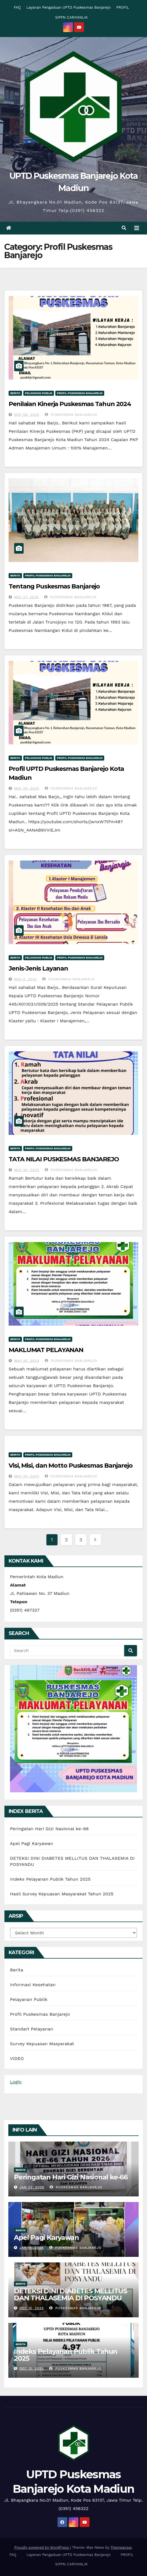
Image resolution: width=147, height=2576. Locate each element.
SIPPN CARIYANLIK (71, 17)
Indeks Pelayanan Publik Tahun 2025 (50, 1879)
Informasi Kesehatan (33, 1984)
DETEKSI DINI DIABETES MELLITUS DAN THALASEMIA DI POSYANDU (70, 2294)
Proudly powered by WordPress (42, 2547)
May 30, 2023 (26, 1170)
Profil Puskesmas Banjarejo (80, 393)
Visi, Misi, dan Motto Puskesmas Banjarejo (71, 1465)
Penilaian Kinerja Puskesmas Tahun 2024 (70, 404)
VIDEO (17, 2058)
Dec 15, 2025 (31, 2308)
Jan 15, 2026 (31, 2248)
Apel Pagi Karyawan (31, 1843)
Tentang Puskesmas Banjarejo (54, 586)
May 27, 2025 (26, 597)
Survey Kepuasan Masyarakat (42, 2043)
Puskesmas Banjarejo (71, 415)
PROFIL (122, 7)
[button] (124, 228)
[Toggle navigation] (137, 228)
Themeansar (121, 2547)
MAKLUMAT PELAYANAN (46, 1350)
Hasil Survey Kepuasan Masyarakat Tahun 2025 (61, 1893)
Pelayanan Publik (38, 393)
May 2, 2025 (25, 979)
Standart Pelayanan (31, 2029)
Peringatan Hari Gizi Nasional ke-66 (49, 1828)
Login (16, 2081)
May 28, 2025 (26, 415)
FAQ (17, 7)
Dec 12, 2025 (31, 2368)
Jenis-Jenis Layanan (38, 968)
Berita (15, 393)
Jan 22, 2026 (31, 2187)
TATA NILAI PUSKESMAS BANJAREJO (64, 1159)
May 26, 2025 (26, 788)
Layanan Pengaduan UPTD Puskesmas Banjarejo (68, 7)
